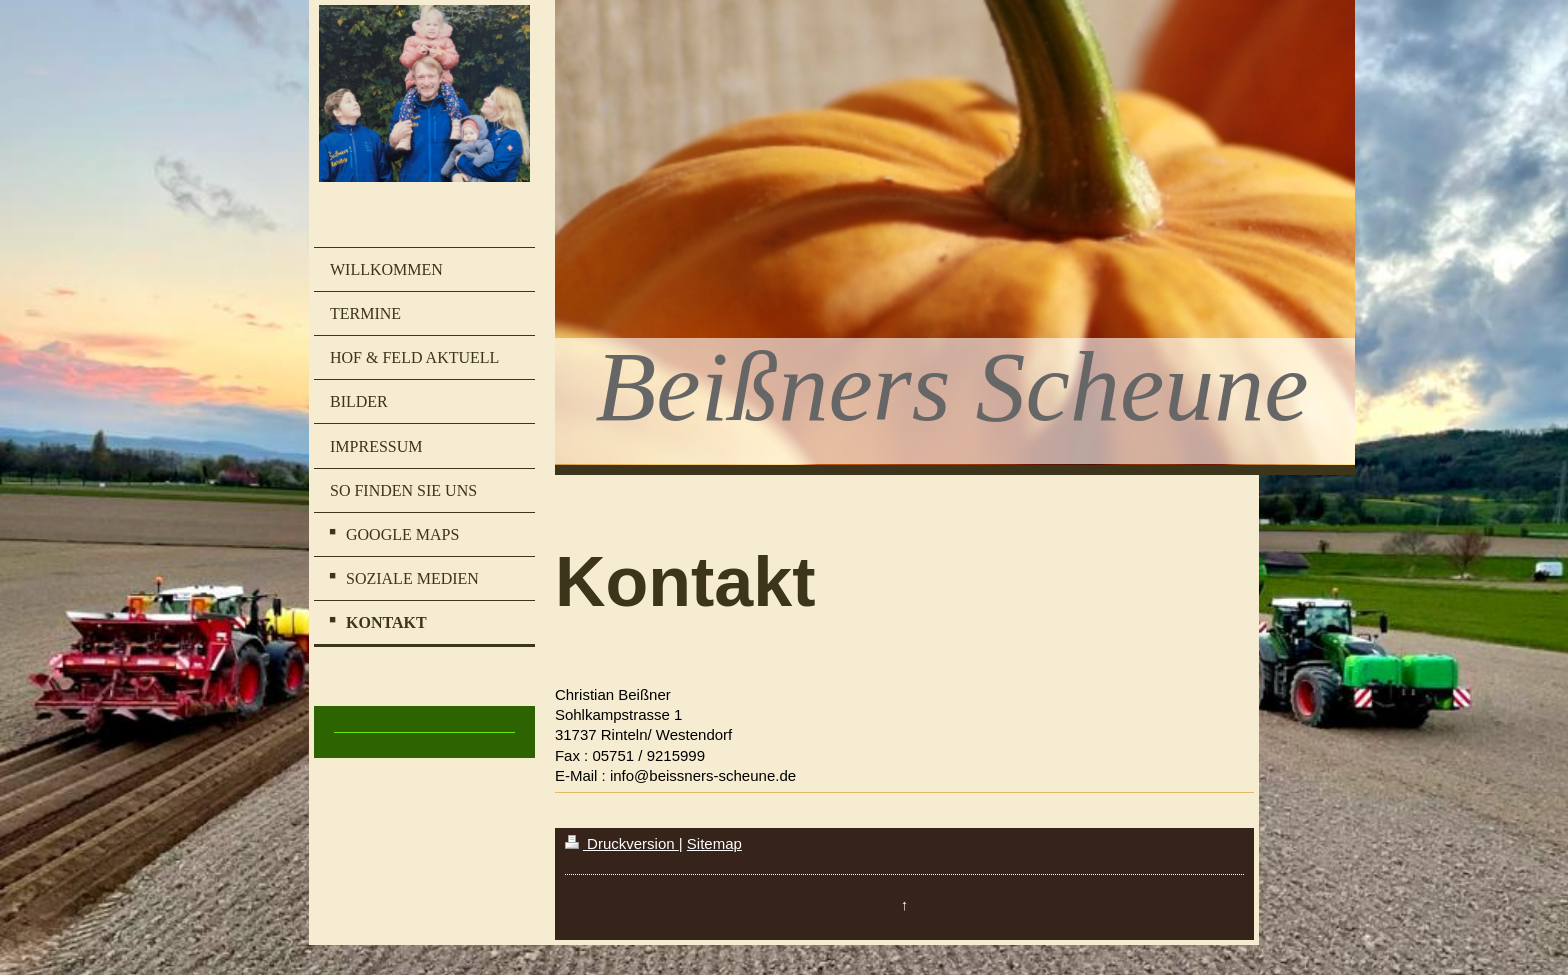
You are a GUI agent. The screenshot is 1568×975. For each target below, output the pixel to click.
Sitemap (714, 843)
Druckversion (622, 843)
